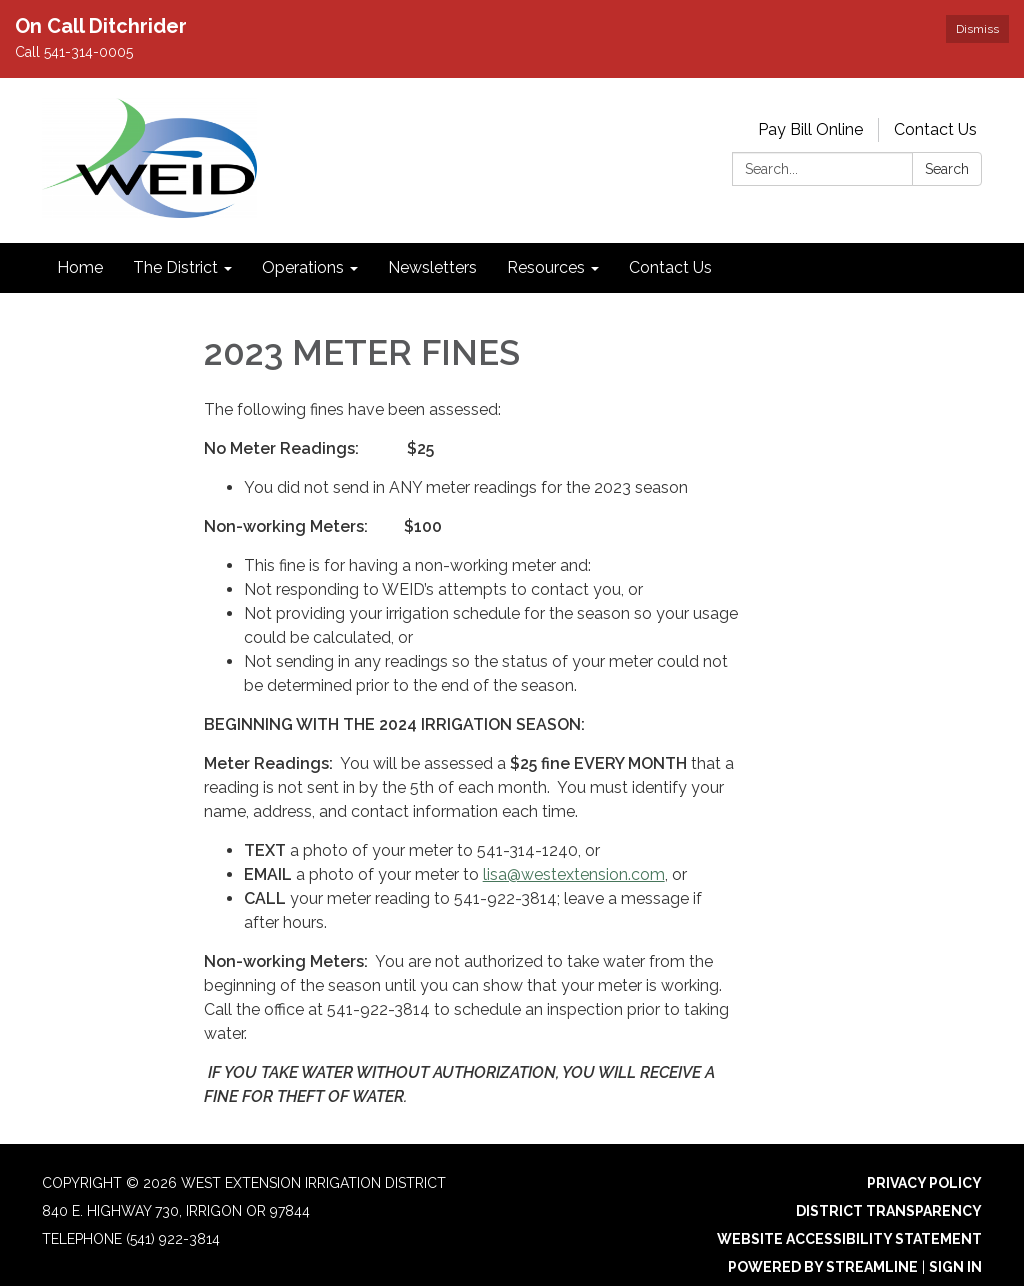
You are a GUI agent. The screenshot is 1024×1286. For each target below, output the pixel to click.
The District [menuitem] (175, 267)
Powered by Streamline (823, 1267)
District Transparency (889, 1211)
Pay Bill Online (810, 129)
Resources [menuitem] (546, 267)
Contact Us (935, 129)
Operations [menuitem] (303, 267)
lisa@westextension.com (574, 874)
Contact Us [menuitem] (670, 267)
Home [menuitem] (80, 267)
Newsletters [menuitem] (432, 267)
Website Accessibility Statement (849, 1239)
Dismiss (977, 29)
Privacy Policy (924, 1183)
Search (947, 169)
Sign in (955, 1267)
